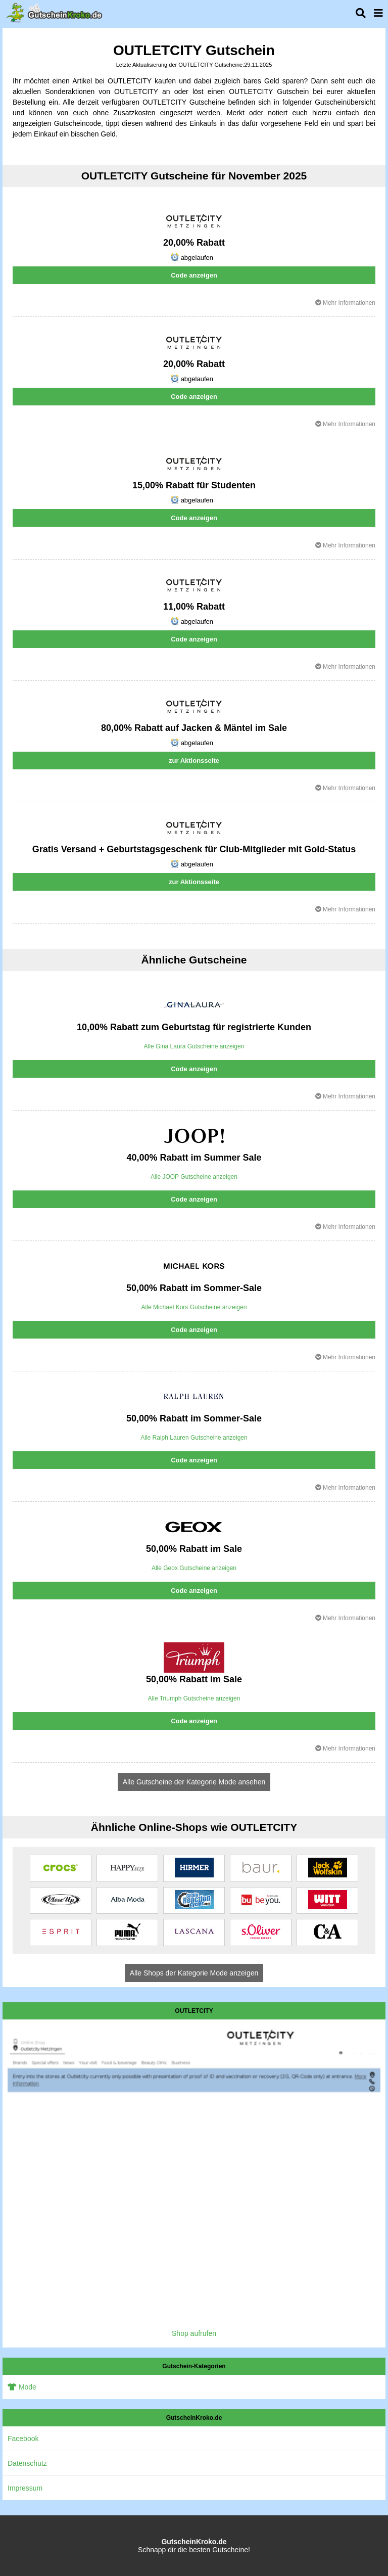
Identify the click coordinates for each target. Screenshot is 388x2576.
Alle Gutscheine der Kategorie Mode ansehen (194, 1782)
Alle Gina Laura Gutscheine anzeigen (194, 1046)
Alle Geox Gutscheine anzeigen (194, 1568)
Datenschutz (27, 2463)
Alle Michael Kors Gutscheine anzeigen (194, 1307)
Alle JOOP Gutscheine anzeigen (194, 1176)
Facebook (23, 2438)
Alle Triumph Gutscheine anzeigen (194, 1698)
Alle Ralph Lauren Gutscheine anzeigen (193, 1437)
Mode (22, 2387)
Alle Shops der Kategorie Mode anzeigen (194, 1973)
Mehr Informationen (345, 302)
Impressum (25, 2488)
